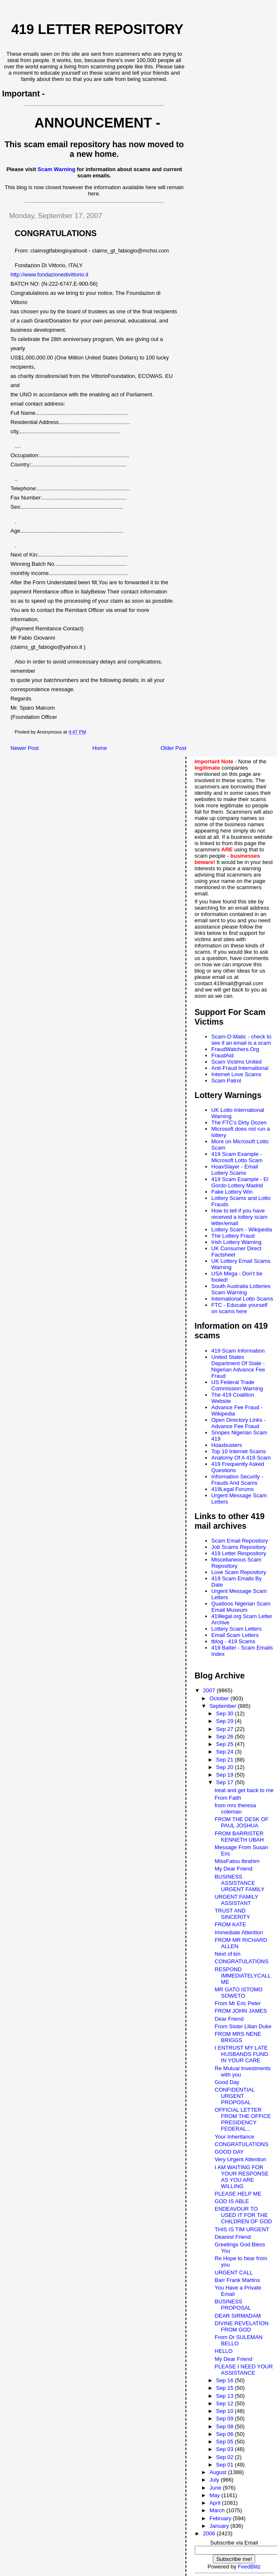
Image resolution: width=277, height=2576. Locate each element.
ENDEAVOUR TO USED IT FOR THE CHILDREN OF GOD (243, 2215)
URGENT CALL (234, 2272)
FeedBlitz (249, 2566)
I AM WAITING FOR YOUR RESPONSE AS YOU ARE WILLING (242, 2176)
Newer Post (24, 748)
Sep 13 (225, 2396)
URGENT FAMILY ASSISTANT (236, 1900)
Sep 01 (225, 2465)
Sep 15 (225, 2388)
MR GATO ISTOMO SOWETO (239, 1992)
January (219, 2526)
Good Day (227, 2082)
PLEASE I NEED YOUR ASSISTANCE (244, 2369)
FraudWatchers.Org (235, 1049)
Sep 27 (225, 1729)
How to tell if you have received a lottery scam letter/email (240, 1216)
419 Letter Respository (239, 1553)
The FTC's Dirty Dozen (239, 1122)
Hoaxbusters (227, 1445)
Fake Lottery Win (232, 1192)
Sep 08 (225, 2426)
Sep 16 (225, 2380)
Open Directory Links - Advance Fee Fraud (239, 1423)
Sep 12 (225, 2403)
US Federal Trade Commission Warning (237, 1385)
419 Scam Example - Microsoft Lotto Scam (237, 1157)
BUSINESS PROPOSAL (233, 2304)
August (218, 2472)
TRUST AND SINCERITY (232, 1913)
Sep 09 (225, 2418)
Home (99, 748)
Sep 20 (225, 1767)
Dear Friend (229, 2019)
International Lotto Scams (242, 1299)
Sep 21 (225, 1759)
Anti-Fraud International (240, 1068)
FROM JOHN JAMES (241, 2011)
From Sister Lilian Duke (243, 2026)
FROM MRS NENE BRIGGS (238, 2037)
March (217, 2510)
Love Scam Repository (239, 1572)
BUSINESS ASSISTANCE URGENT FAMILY (240, 1882)
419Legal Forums (233, 1489)
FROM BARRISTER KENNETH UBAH (239, 1836)
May (215, 2495)
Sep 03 (225, 2449)
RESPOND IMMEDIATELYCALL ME (243, 1975)
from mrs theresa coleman (235, 1808)
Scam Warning (57, 169)
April (215, 2503)
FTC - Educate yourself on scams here (240, 1308)
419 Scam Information (238, 1351)
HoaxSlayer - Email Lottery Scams (235, 1169)
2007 (210, 1690)
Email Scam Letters (235, 1635)
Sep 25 (225, 1744)
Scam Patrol (226, 1080)
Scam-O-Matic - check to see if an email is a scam (242, 1039)
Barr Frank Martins (237, 2280)
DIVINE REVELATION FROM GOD (242, 2326)
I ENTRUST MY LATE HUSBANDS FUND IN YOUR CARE (241, 2054)
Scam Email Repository (240, 1541)
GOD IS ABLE (232, 2201)
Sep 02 (225, 2457)
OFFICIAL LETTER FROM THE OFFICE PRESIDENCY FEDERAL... (243, 2119)
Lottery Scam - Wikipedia (242, 1229)
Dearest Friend (233, 2237)
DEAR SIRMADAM (238, 2316)
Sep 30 (225, 1713)
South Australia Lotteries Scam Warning (241, 1289)
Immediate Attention (239, 1932)
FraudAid (223, 1055)
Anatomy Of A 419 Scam (241, 1458)
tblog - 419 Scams (234, 1641)
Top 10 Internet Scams (239, 1451)
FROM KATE (230, 1924)
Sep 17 (225, 1782)
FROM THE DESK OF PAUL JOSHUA (242, 1822)
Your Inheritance (234, 2137)
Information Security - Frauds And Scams (238, 1479)
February (221, 2518)
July (215, 2480)
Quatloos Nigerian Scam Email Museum (241, 1606)
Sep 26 (225, 1736)
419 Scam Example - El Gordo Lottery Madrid (240, 1182)
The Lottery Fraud (233, 1236)
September (223, 1706)
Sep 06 (225, 2434)
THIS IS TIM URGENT (242, 2229)
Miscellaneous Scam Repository (236, 1562)
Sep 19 (225, 1775)
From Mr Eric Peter (238, 2003)
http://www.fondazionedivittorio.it (49, 274)
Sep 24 (225, 1752)
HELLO (224, 2351)
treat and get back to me (244, 1790)
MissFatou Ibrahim (237, 1861)
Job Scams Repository (239, 1547)
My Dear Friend (234, 1869)
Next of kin (227, 1954)
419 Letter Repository (97, 29)
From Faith (228, 1798)
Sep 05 (225, 2441)
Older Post (173, 748)
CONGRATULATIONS (242, 1961)
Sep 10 (225, 2411)
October (219, 1698)
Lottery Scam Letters (237, 1629)
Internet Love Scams (236, 1074)
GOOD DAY (229, 2152)
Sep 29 (225, 1721)
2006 (210, 2533)
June (216, 2488)
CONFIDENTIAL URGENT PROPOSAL (235, 2096)
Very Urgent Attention (241, 2159)
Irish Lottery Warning (236, 1242)
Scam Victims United (237, 1062)
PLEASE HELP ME (238, 2194)
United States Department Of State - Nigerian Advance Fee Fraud (238, 1366)
